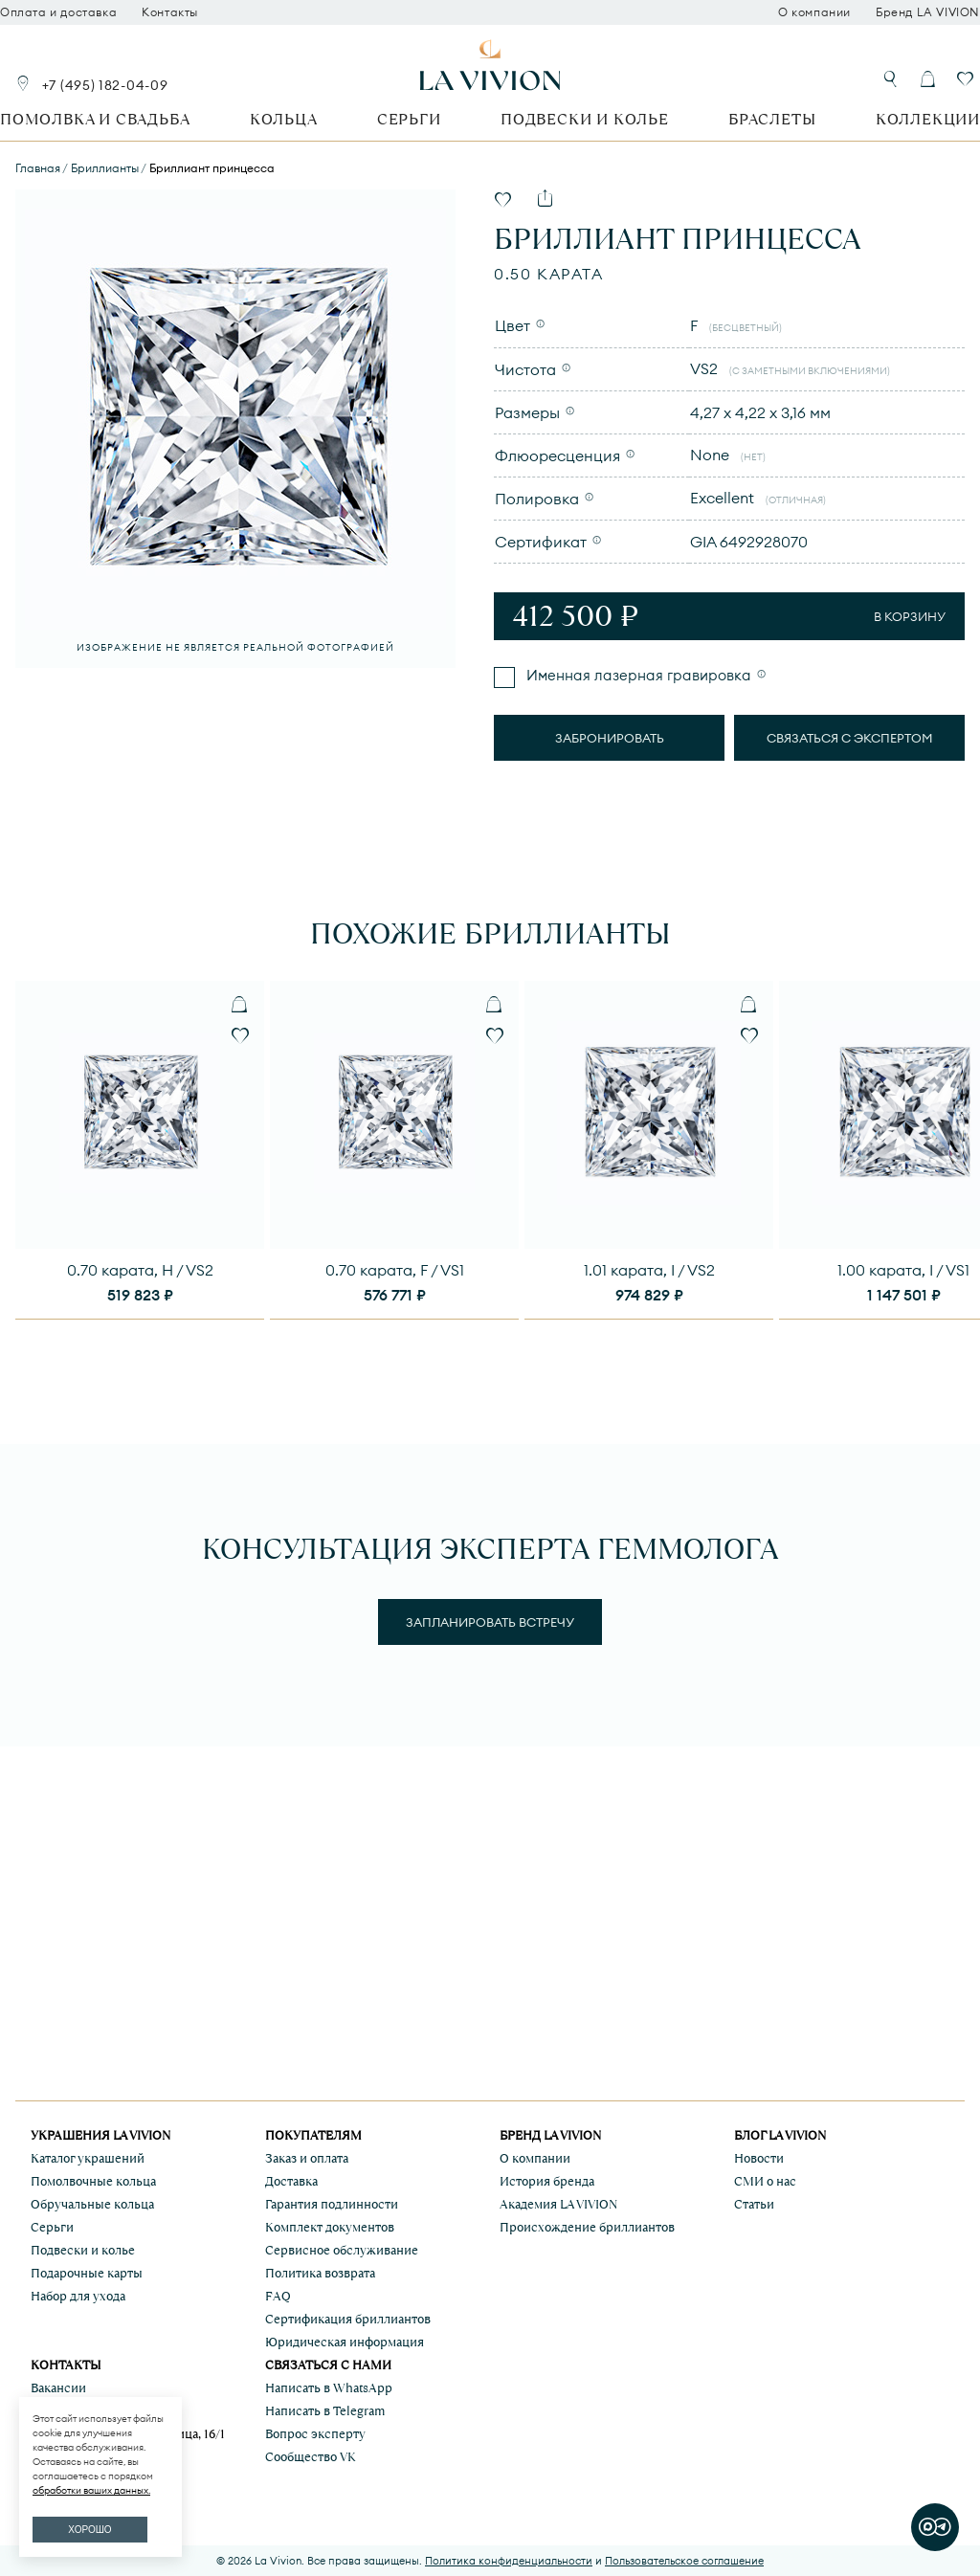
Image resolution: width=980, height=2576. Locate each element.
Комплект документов (329, 2227)
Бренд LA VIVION (928, 12)
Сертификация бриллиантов (348, 2319)
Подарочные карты (87, 2273)
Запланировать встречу (490, 1622)
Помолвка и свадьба (94, 119)
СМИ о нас (765, 2181)
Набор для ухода (78, 2296)
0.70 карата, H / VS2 (140, 1269)
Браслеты (771, 119)
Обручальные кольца (92, 2204)
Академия (558, 2204)
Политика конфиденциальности (508, 2560)
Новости (759, 2158)
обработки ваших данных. (91, 2490)
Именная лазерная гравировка (637, 675)
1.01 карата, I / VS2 (649, 1269)
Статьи (754, 2204)
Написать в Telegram (325, 2411)
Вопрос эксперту (315, 2434)
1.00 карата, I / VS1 (903, 1269)
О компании (814, 12)
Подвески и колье (585, 119)
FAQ (278, 2296)
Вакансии (58, 2388)
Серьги (409, 119)
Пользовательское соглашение (684, 2560)
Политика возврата (320, 2273)
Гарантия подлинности (331, 2204)
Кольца (284, 119)
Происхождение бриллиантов (587, 2227)
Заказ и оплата (306, 2158)
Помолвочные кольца (93, 2181)
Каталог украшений (88, 2158)
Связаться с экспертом (850, 737)
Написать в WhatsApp (328, 2388)
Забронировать (609, 737)
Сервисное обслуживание (341, 2250)
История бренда (547, 2181)
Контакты (170, 12)
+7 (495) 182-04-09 (105, 85)
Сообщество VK (310, 2457)
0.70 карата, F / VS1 (394, 1269)
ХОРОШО (89, 2529)
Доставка (291, 2181)
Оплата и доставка (58, 12)
